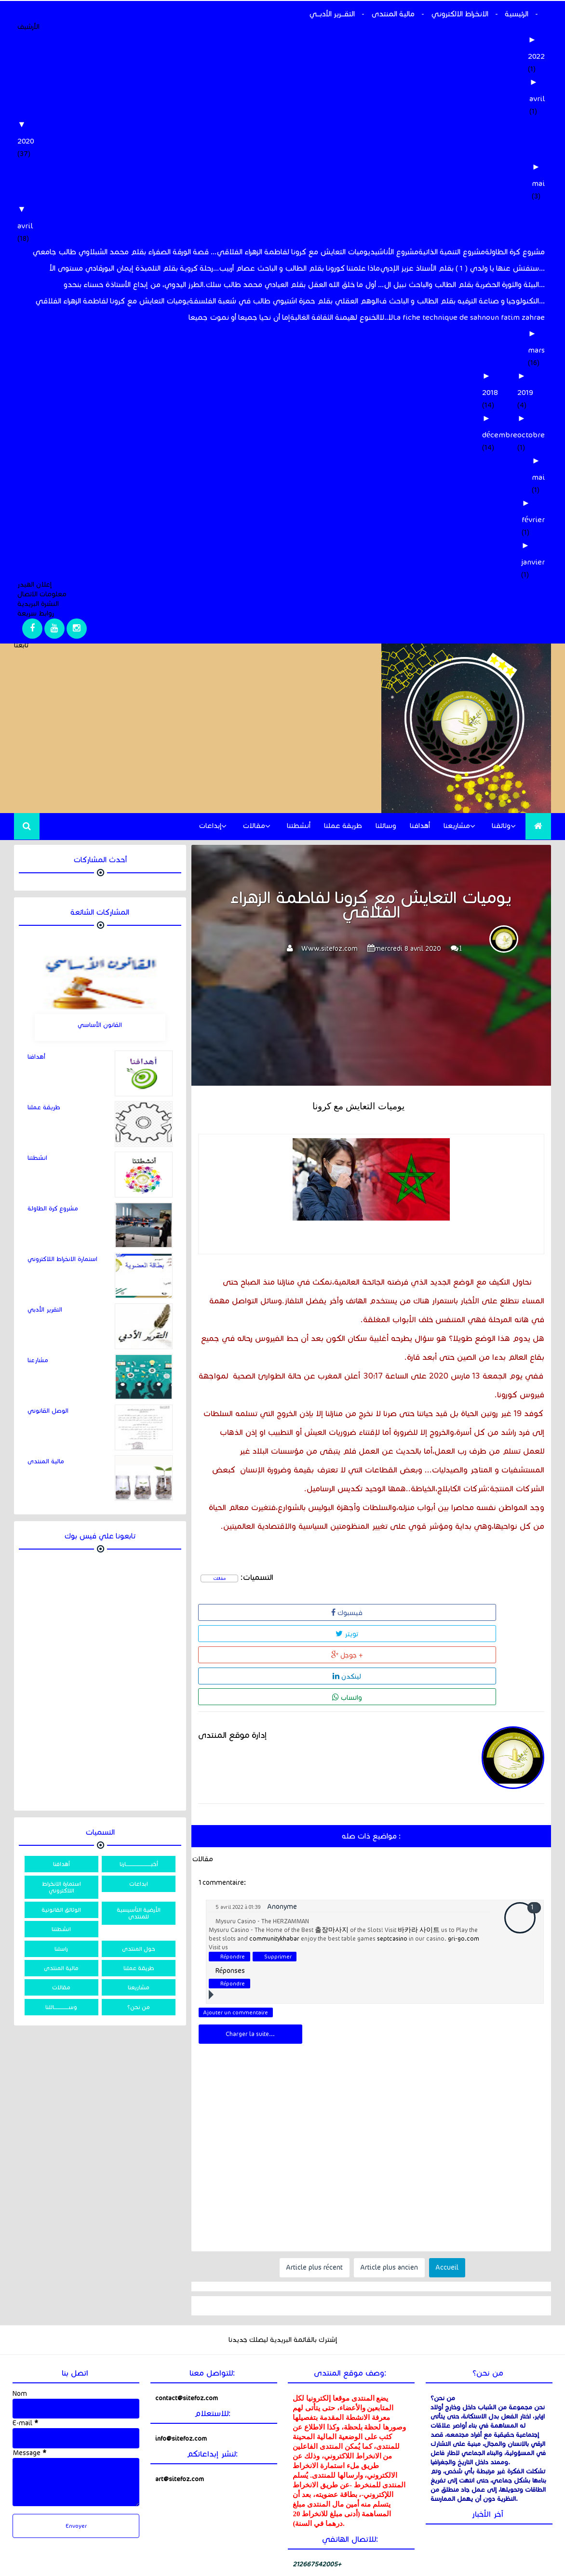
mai (538, 183)
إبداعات (210, 825)
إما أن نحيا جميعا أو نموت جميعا (239, 317)
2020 (25, 140)
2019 (525, 392)
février (533, 519)
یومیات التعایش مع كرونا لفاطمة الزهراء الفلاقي (293, 251)
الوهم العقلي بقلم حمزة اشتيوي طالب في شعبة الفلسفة (284, 300)
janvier (533, 561)
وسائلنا (386, 825)
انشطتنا (37, 1158)
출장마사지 (332, 1842)
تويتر (298, 1611)
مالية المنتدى (393, 13)
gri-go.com (463, 1851)
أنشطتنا (298, 825)
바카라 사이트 (419, 1842)
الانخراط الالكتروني (459, 13)
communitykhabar (274, 1851)
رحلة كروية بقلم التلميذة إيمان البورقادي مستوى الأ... (134, 268)
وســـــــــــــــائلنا (61, 2007)
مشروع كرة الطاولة (515, 251)
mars (536, 350)
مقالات (254, 825)
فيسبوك (229, 1611)
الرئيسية (516, 13)
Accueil (447, 2180)
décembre (499, 434)
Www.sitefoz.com (329, 949)
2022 (536, 56)
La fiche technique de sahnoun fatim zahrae (469, 317)
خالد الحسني (38, 2571)
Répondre (232, 1869)
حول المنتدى (138, 1948)
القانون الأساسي (100, 1025)
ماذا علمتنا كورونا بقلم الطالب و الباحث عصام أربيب (299, 268)
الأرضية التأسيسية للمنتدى (139, 1913)
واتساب (508, 1611)
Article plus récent (314, 2180)
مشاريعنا (457, 825)
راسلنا (61, 1948)
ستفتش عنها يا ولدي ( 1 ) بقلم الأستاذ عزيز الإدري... (462, 268)
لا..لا (386, 317)
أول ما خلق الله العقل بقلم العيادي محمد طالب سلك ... (294, 284)
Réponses (230, 1883)
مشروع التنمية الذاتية (451, 251)
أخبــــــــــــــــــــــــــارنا (139, 1863)
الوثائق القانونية (61, 1909)
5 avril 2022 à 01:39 (238, 1820)
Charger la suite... (250, 1946)
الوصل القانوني (47, 1411)
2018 (490, 392)
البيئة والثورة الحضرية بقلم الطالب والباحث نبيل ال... (464, 284)
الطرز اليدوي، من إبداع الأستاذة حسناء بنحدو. (134, 284)
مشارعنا (37, 1360)
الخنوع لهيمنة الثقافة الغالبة (334, 317)
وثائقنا (501, 825)
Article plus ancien (389, 2180)
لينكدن (435, 1611)
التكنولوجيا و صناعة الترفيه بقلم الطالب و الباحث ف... (462, 300)
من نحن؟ (138, 2007)
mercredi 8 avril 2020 (408, 949)
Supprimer (278, 1869)
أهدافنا (420, 825)
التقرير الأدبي (44, 1310)
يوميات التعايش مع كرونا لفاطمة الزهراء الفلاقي (112, 300)
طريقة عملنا (343, 825)
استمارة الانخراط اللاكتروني (62, 1259)
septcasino (392, 1851)
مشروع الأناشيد (394, 251)
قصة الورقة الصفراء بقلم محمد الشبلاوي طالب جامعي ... (124, 251)
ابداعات (138, 1883)
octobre (531, 434)
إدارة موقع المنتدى (232, 1648)
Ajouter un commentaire (235, 1925)
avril (537, 98)
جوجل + (367, 1611)
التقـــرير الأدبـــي (332, 13)
